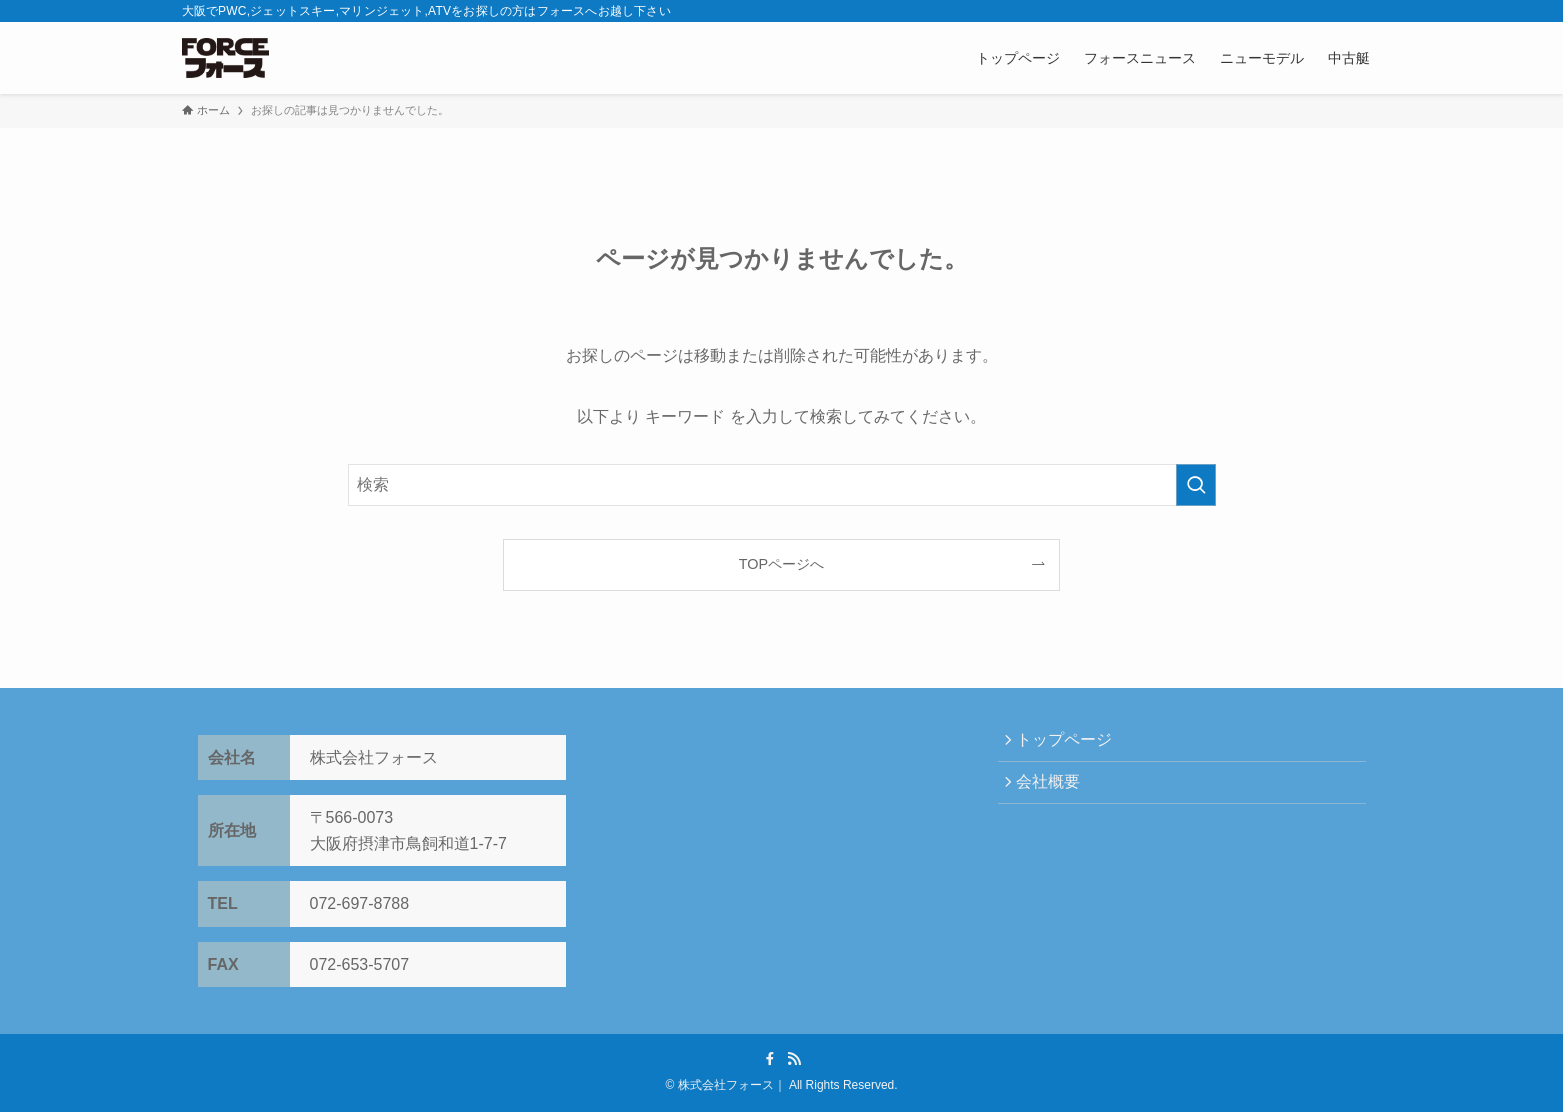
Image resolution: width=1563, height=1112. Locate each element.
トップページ (1070, 742)
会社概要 (1054, 789)
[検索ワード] (782, 485)
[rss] (794, 1059)
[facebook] (770, 1059)
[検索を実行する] (1196, 485)
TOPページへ (781, 564)
